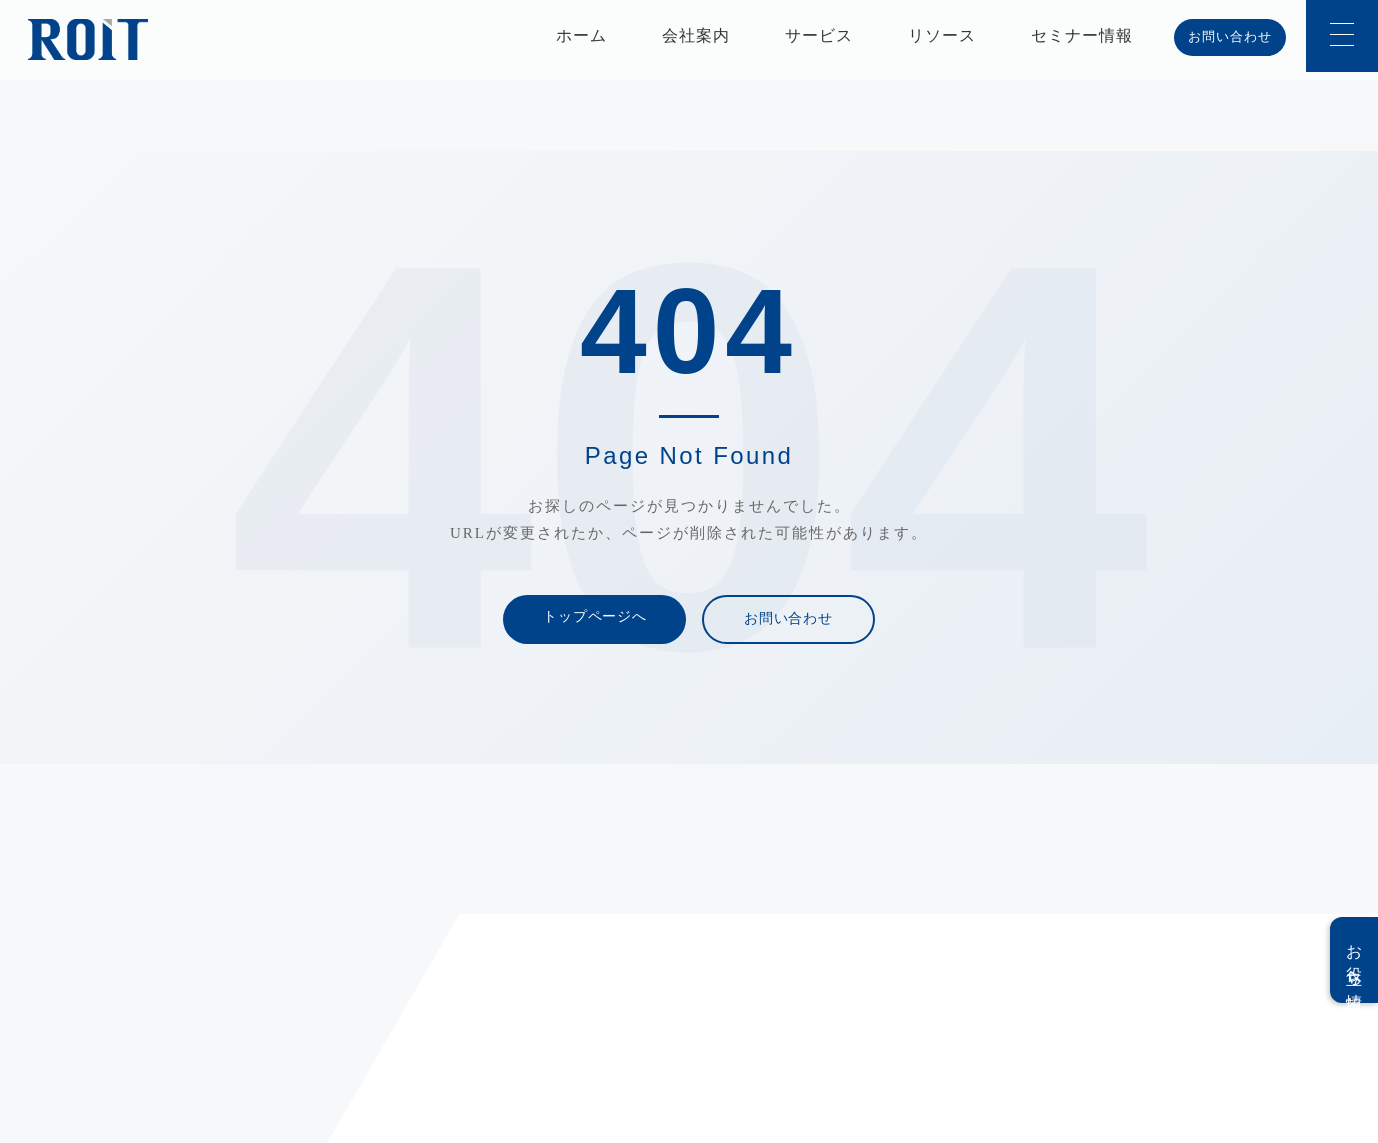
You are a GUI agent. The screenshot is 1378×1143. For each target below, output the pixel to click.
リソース (942, 35)
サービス (819, 35)
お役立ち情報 (1354, 960)
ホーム (581, 35)
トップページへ (594, 616)
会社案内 (696, 35)
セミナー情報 (1082, 35)
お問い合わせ (1230, 36)
